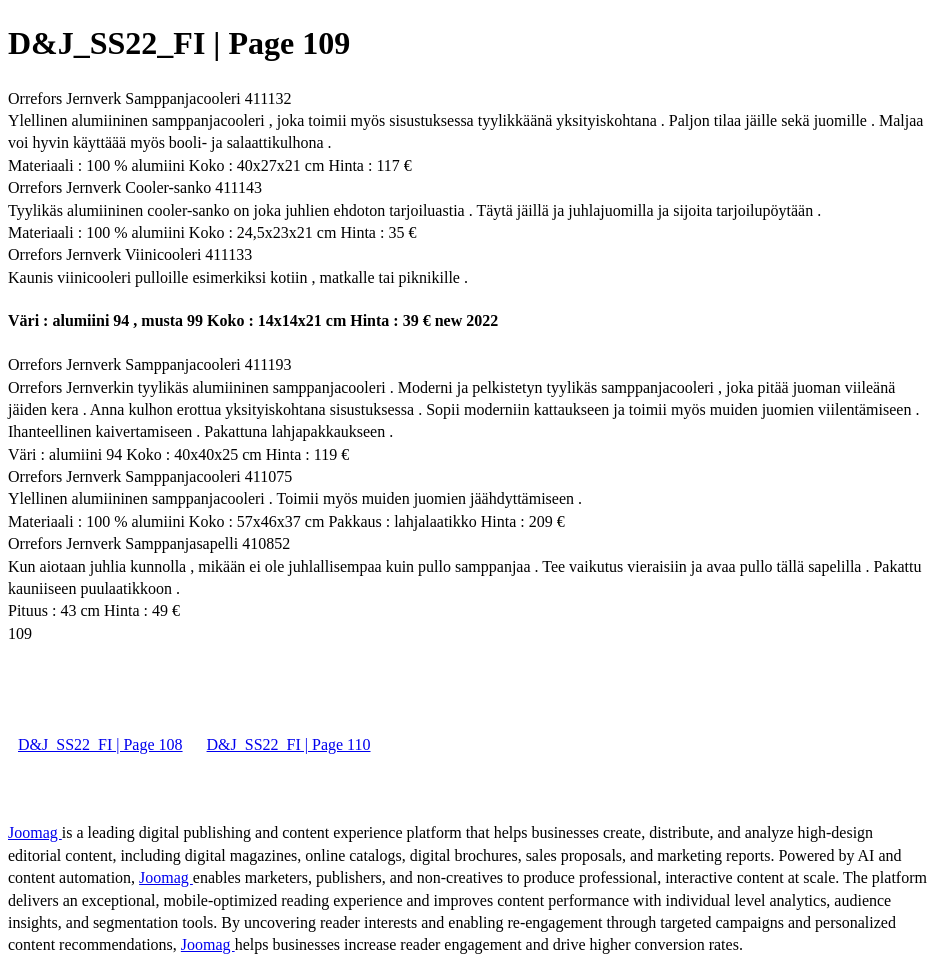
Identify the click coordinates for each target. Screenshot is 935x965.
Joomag (35, 832)
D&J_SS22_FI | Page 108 (100, 744)
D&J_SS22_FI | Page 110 (289, 744)
